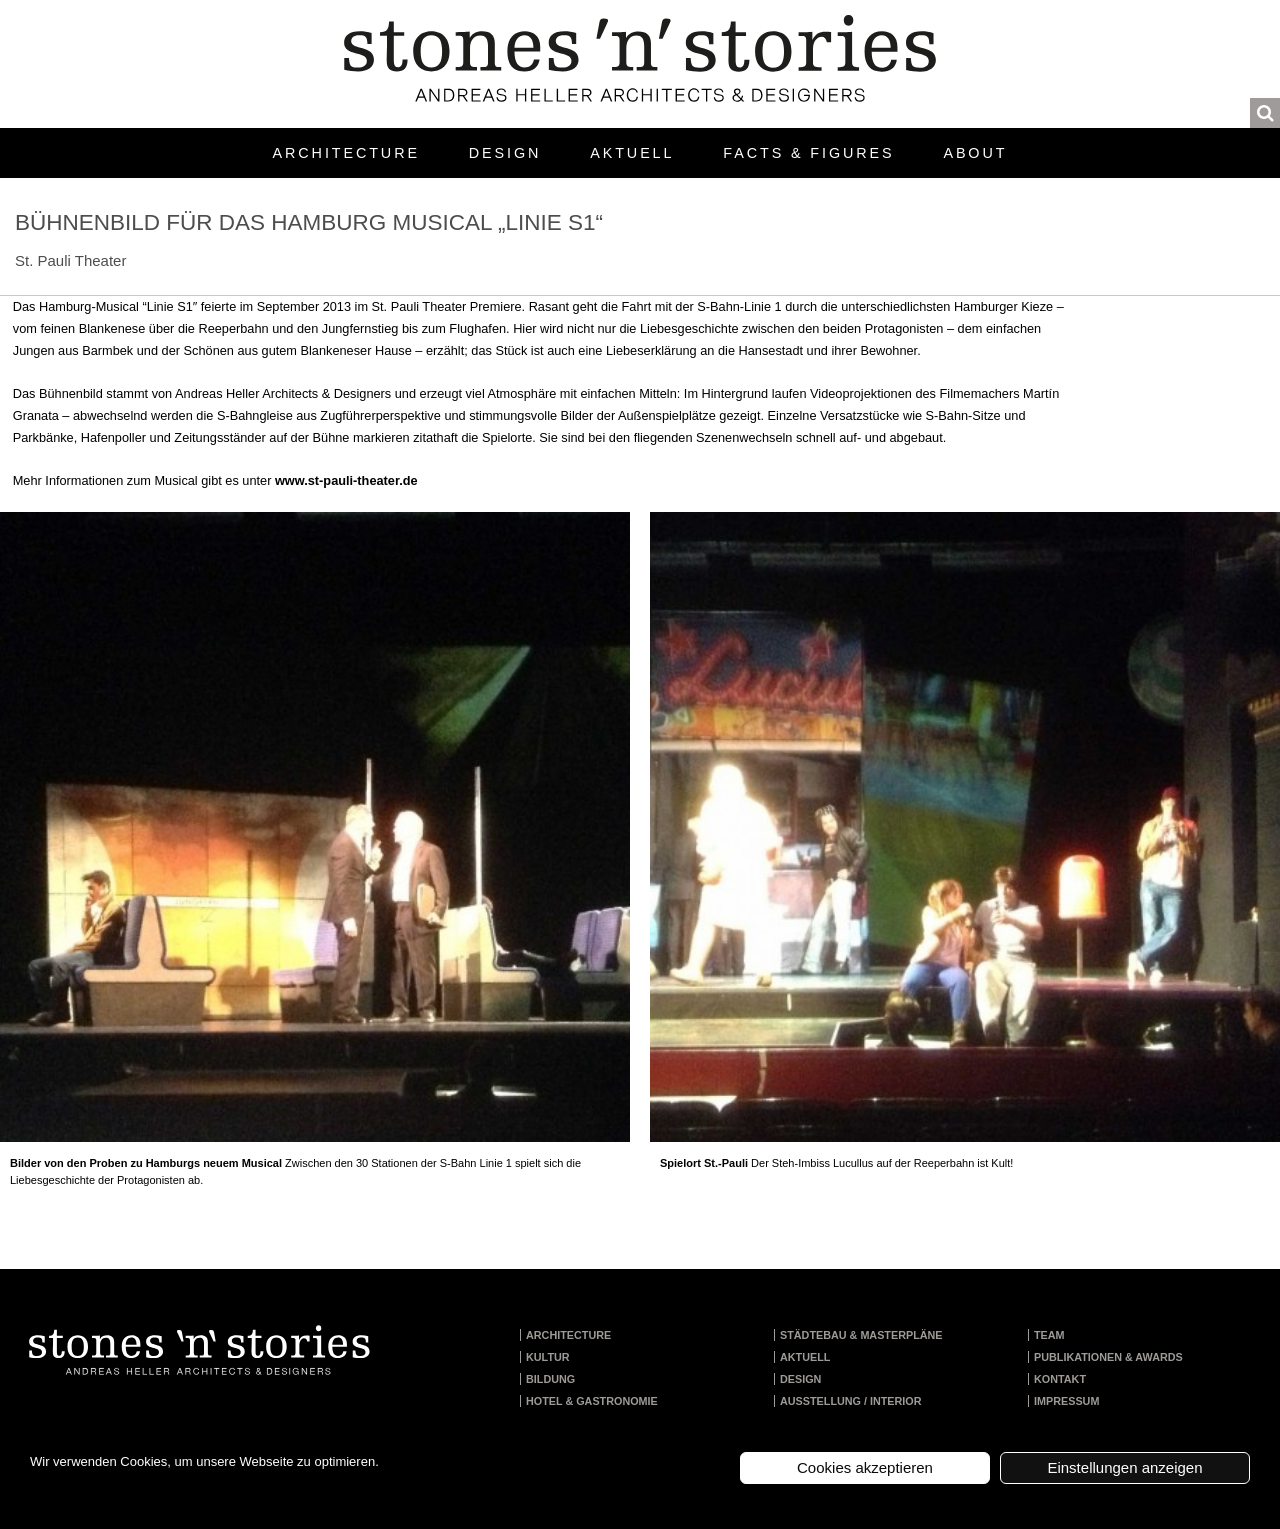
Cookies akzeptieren (865, 1467)
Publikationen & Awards (1108, 1357)
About (975, 153)
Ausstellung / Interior (851, 1401)
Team (1049, 1335)
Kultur (548, 1357)
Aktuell (632, 153)
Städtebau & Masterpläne (861, 1335)
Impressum (1066, 1401)
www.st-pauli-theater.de (346, 480)
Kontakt (1060, 1379)
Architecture (346, 153)
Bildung (550, 1379)
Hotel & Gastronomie (592, 1401)
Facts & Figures (808, 153)
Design (505, 153)
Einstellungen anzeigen (1124, 1467)
